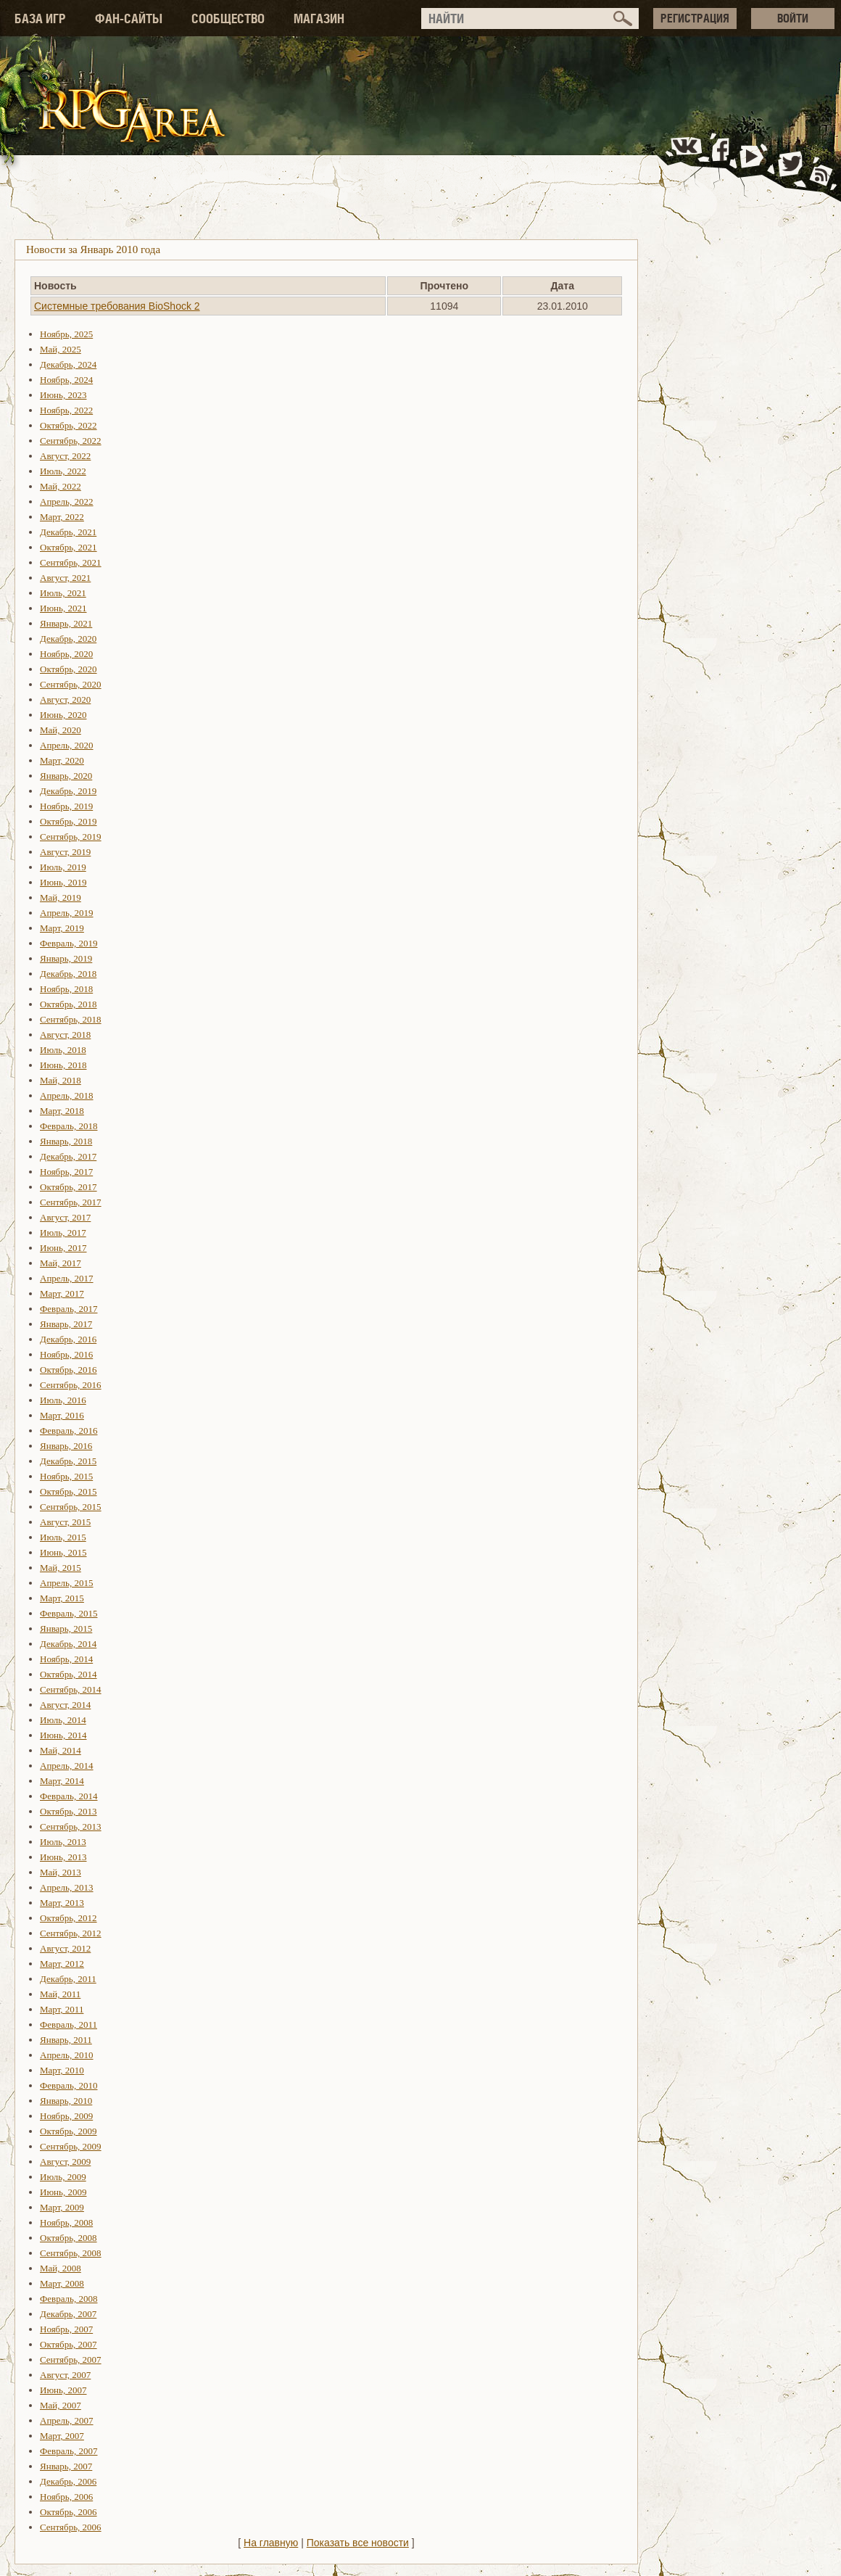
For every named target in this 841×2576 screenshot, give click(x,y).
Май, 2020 (60, 729)
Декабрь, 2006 (68, 2481)
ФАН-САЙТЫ (128, 18)
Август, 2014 (65, 1704)
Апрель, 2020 (67, 745)
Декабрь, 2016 (68, 1339)
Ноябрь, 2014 (66, 1659)
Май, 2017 (60, 1263)
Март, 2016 (62, 1415)
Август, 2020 (65, 699)
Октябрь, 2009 (68, 2131)
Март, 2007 (62, 2435)
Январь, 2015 (66, 1628)
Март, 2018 (62, 1110)
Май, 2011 (60, 1994)
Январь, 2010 (66, 2100)
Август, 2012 (65, 1948)
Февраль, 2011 (68, 2024)
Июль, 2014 (63, 1719)
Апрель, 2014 (67, 1765)
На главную (271, 2542)
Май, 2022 (60, 486)
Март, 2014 (62, 1780)
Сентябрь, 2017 (71, 1202)
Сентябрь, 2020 (71, 684)
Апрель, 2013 (67, 1887)
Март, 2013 (62, 1902)
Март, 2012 (62, 1963)
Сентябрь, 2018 (71, 1019)
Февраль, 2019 (68, 943)
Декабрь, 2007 (68, 2313)
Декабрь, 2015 (68, 1461)
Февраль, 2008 (68, 2298)
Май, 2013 (60, 1872)
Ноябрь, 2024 (66, 379)
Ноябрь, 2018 (66, 988)
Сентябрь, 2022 (71, 440)
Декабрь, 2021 (68, 532)
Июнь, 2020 (63, 714)
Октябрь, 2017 (68, 1186)
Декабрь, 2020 (68, 638)
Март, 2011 (61, 2009)
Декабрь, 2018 (68, 973)
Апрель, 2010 (67, 2054)
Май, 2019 (60, 897)
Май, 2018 (60, 1080)
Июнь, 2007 (63, 2390)
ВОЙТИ (792, 18)
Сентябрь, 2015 (71, 1506)
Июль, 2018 (63, 1049)
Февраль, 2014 (68, 1796)
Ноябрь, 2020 (66, 653)
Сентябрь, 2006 (71, 2527)
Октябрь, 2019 (68, 821)
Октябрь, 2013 (68, 1811)
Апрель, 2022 (67, 501)
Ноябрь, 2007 (66, 2329)
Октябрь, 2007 (68, 2344)
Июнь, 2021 (63, 608)
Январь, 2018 (66, 1141)
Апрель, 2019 (67, 912)
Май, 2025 (60, 349)
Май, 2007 (60, 2405)
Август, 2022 (65, 455)
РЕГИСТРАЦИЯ (694, 18)
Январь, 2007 (66, 2466)
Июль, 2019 (63, 867)
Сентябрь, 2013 (71, 1826)
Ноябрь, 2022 (66, 410)
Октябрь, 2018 (68, 1004)
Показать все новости (358, 2542)
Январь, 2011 (66, 2039)
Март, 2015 (62, 1598)
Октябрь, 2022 (68, 425)
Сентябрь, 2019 (71, 836)
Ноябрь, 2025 (66, 334)
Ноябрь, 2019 (66, 806)
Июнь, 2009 (63, 2192)
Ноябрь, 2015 (66, 1476)
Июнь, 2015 (63, 1552)
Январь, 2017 (66, 1323)
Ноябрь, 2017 (66, 1171)
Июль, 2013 (63, 1841)
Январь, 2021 (66, 623)
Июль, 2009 (63, 2176)
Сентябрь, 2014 (71, 1689)
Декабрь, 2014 (68, 1643)
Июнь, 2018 (63, 1065)
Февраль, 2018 (68, 1125)
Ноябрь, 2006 (66, 2496)
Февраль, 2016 (68, 1430)
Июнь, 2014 (63, 1735)
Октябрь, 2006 (68, 2511)
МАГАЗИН (319, 18)
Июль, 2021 (63, 592)
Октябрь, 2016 (68, 1369)
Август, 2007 (65, 2374)
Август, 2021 (65, 577)
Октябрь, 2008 (68, 2237)
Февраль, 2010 (68, 2085)
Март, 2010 (62, 2070)
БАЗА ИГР (40, 18)
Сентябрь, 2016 (71, 1384)
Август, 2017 (65, 1217)
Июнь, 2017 (63, 1247)
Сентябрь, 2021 (71, 562)
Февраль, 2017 (68, 1308)
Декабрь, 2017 (68, 1156)
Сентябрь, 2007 (71, 2359)
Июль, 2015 (63, 1537)
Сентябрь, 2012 (71, 1933)
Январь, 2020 (66, 775)
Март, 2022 (62, 516)
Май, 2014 (60, 1750)
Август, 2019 (65, 851)
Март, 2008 (62, 2283)
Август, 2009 (65, 2161)
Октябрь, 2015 (68, 1491)
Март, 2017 (62, 1293)
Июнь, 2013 (63, 1857)
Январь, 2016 (66, 1445)
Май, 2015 (60, 1567)
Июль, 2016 (63, 1400)
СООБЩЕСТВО (228, 18)
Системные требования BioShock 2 (117, 306)
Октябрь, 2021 (68, 547)
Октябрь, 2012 (68, 1917)
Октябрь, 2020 (68, 669)
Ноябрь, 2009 (66, 2115)
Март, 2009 (62, 2207)
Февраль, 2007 (68, 2450)
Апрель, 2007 (67, 2420)
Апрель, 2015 (67, 1582)
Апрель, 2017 (67, 1278)
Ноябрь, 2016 (66, 1354)
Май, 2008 (60, 2268)
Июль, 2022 (63, 471)
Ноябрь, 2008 (66, 2222)
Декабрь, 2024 (68, 364)
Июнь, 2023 (63, 394)
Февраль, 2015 (68, 1613)
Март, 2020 (62, 760)
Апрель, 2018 (67, 1095)
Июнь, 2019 (63, 882)
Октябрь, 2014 (68, 1674)
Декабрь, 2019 (68, 790)
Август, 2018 (65, 1034)
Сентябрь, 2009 (71, 2146)
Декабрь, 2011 (68, 1978)
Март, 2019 (62, 927)
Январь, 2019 (66, 958)
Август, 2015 (65, 1521)
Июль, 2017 (63, 1232)
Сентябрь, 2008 (71, 2252)
